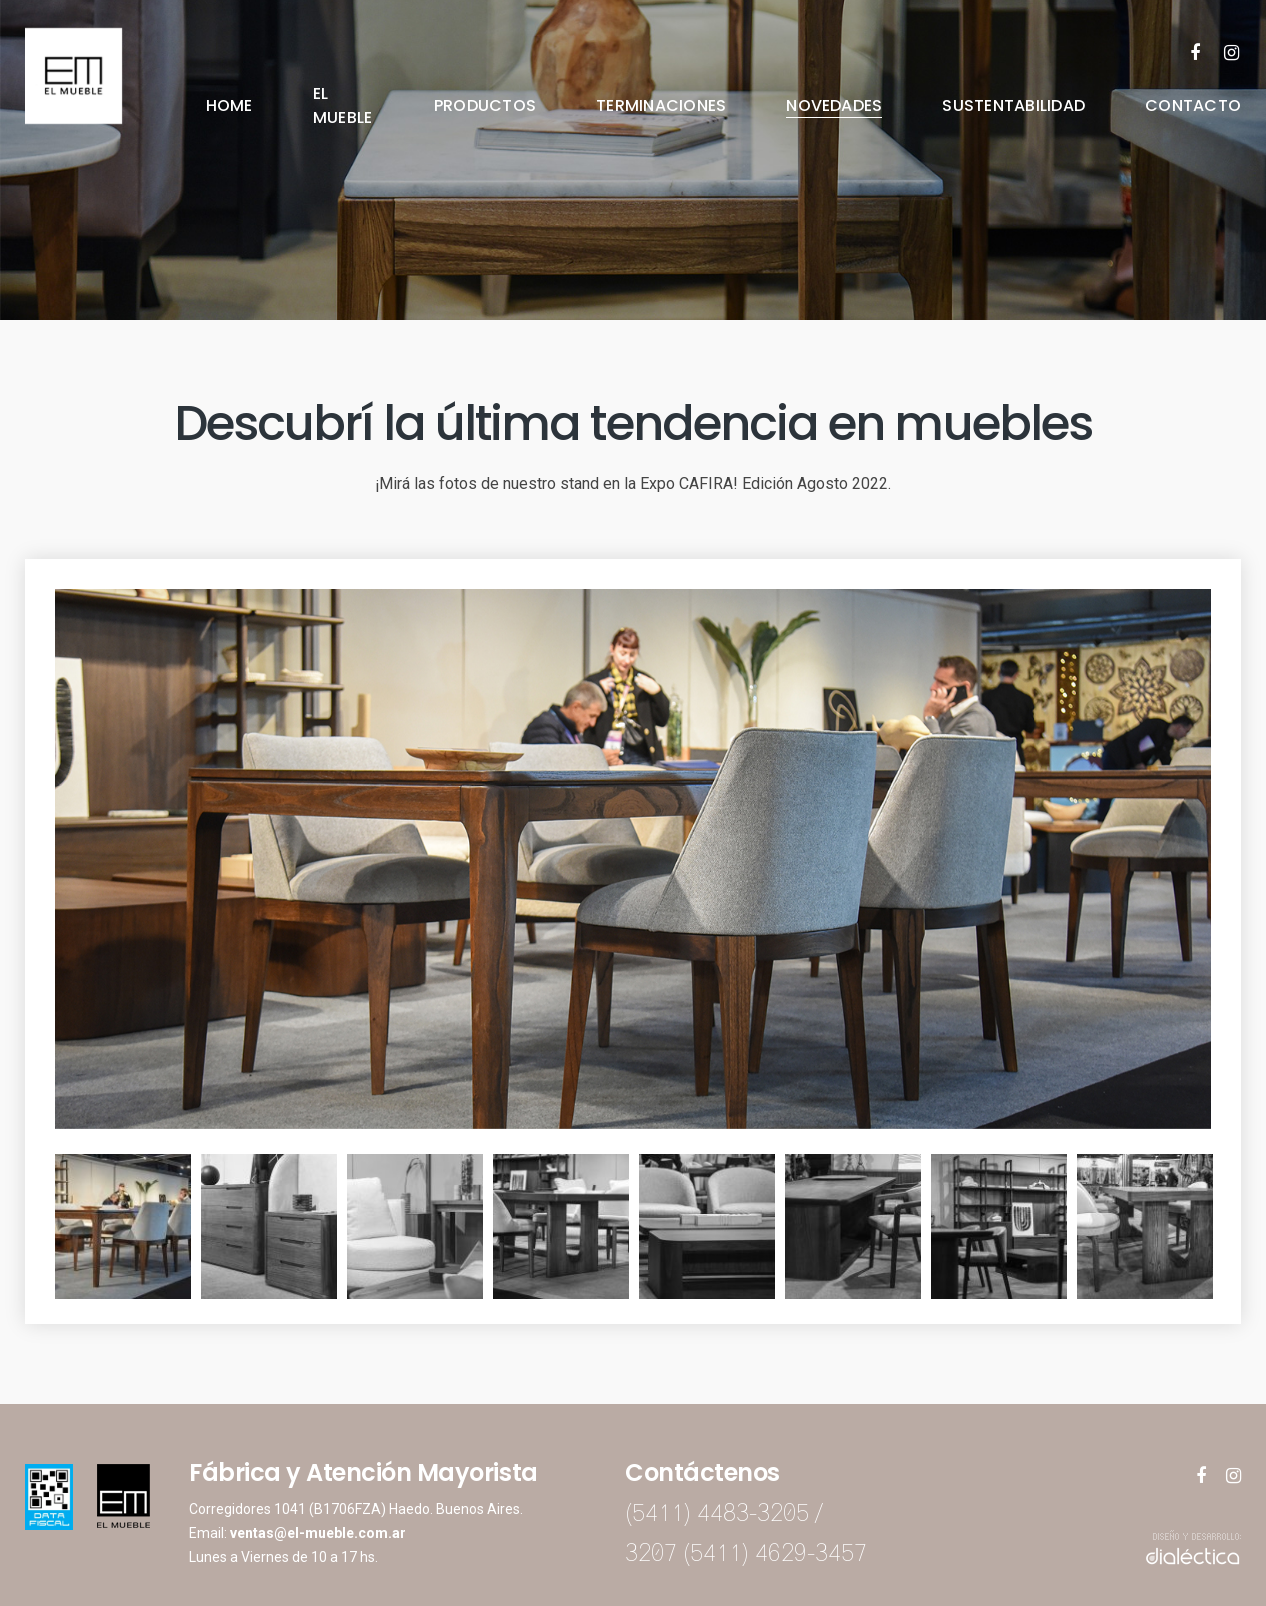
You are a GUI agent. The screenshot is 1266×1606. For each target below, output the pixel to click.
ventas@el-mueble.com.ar (318, 1533)
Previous (40, 1227)
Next (1226, 1227)
